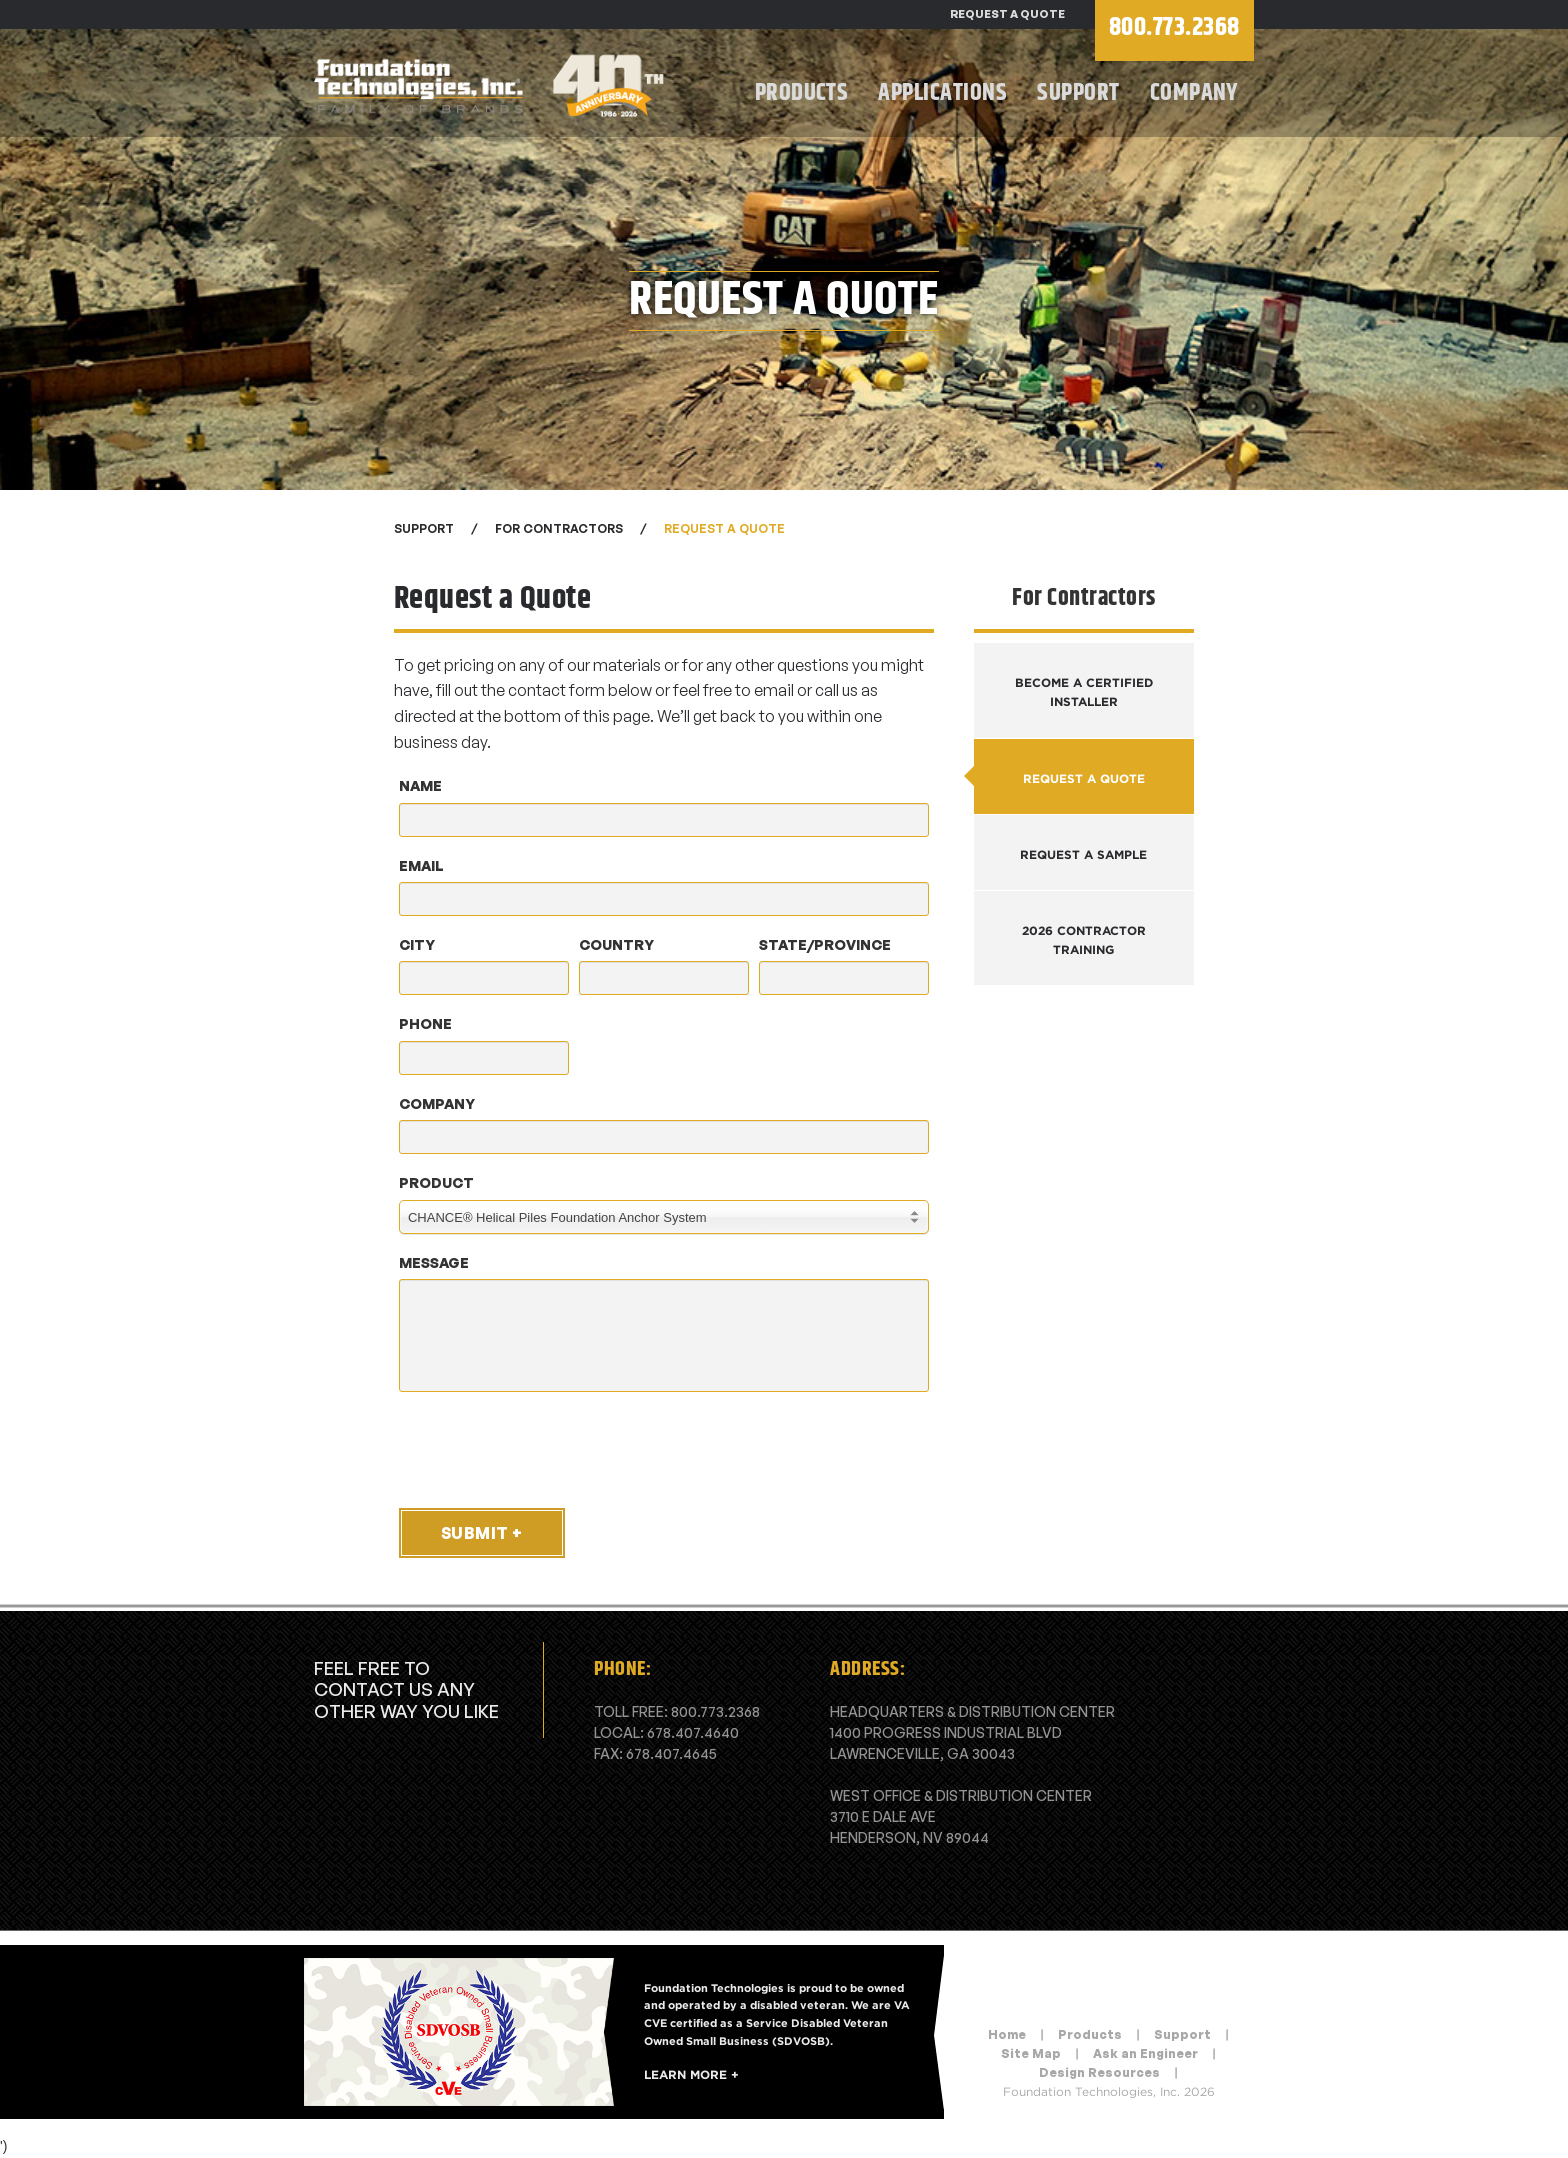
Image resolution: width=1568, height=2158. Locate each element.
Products (802, 93)
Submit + (482, 1533)
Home (1007, 2034)
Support (1078, 93)
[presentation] (546, 1449)
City (417, 944)
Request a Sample (1083, 854)
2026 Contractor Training (1084, 940)
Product (436, 1182)
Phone (425, 1023)
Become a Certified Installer (1084, 692)
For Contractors (559, 528)
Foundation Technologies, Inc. (494, 85)
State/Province (825, 944)
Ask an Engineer (1145, 2053)
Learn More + (691, 2074)
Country (616, 944)
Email (421, 865)
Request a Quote (1007, 14)
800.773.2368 (715, 1711)
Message (434, 1262)
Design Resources (1099, 2072)
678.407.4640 (693, 1732)
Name (420, 785)
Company (1194, 93)
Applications (942, 93)
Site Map (1031, 2053)
